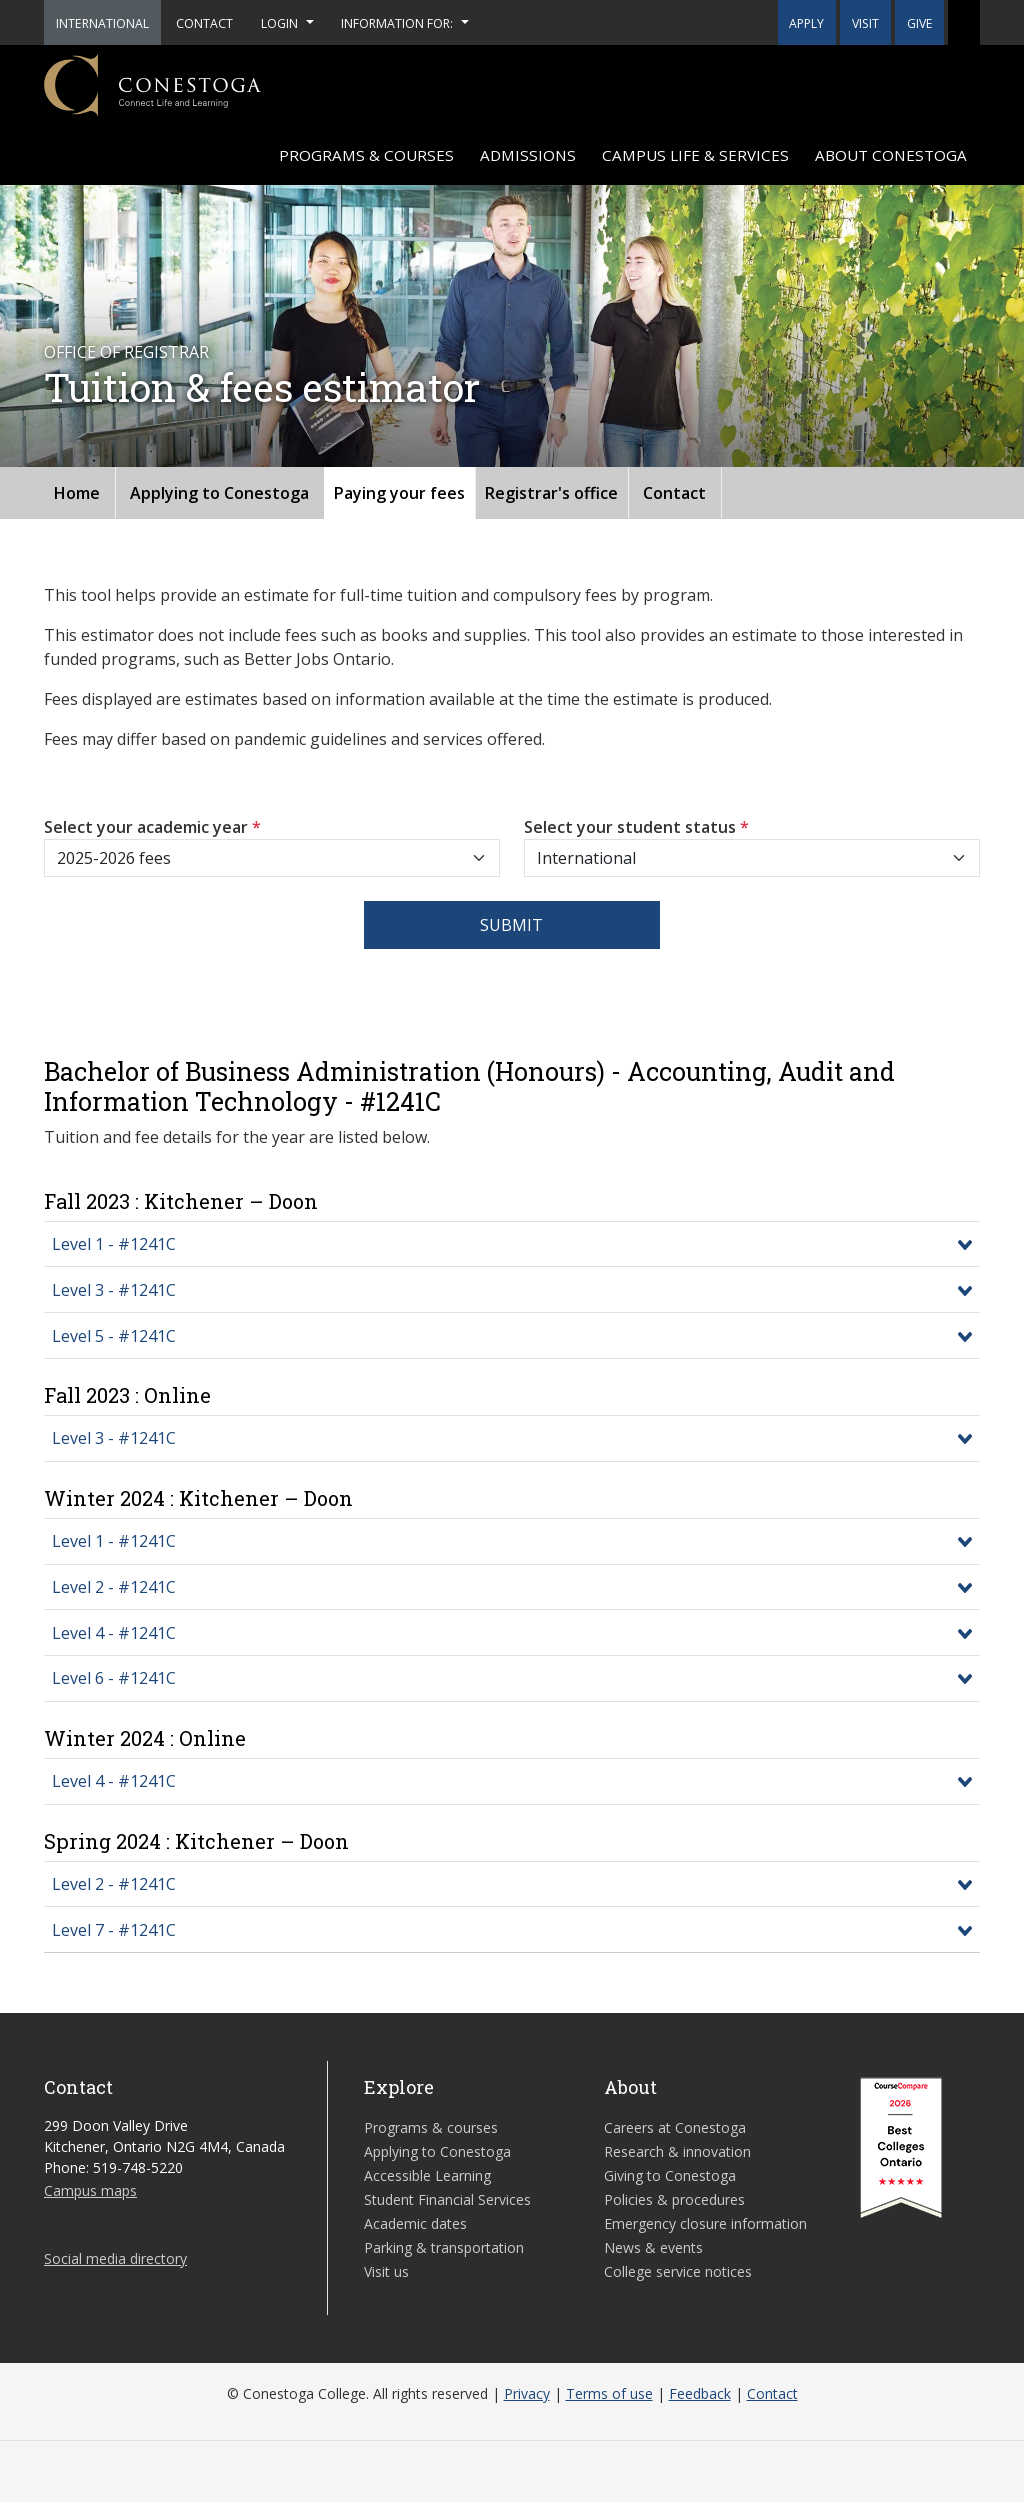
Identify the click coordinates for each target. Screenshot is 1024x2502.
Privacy (527, 2393)
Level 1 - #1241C (114, 1244)
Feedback (700, 2393)
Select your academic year (152, 827)
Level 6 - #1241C (114, 1678)
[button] (964, 22)
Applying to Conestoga (219, 493)
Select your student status (636, 827)
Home (77, 493)
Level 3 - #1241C (114, 1290)
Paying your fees (399, 493)
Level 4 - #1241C (114, 1633)
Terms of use (609, 2393)
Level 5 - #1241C (114, 1336)
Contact (674, 493)
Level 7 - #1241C (114, 1930)
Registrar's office (551, 493)
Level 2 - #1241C (114, 1587)
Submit (511, 925)
